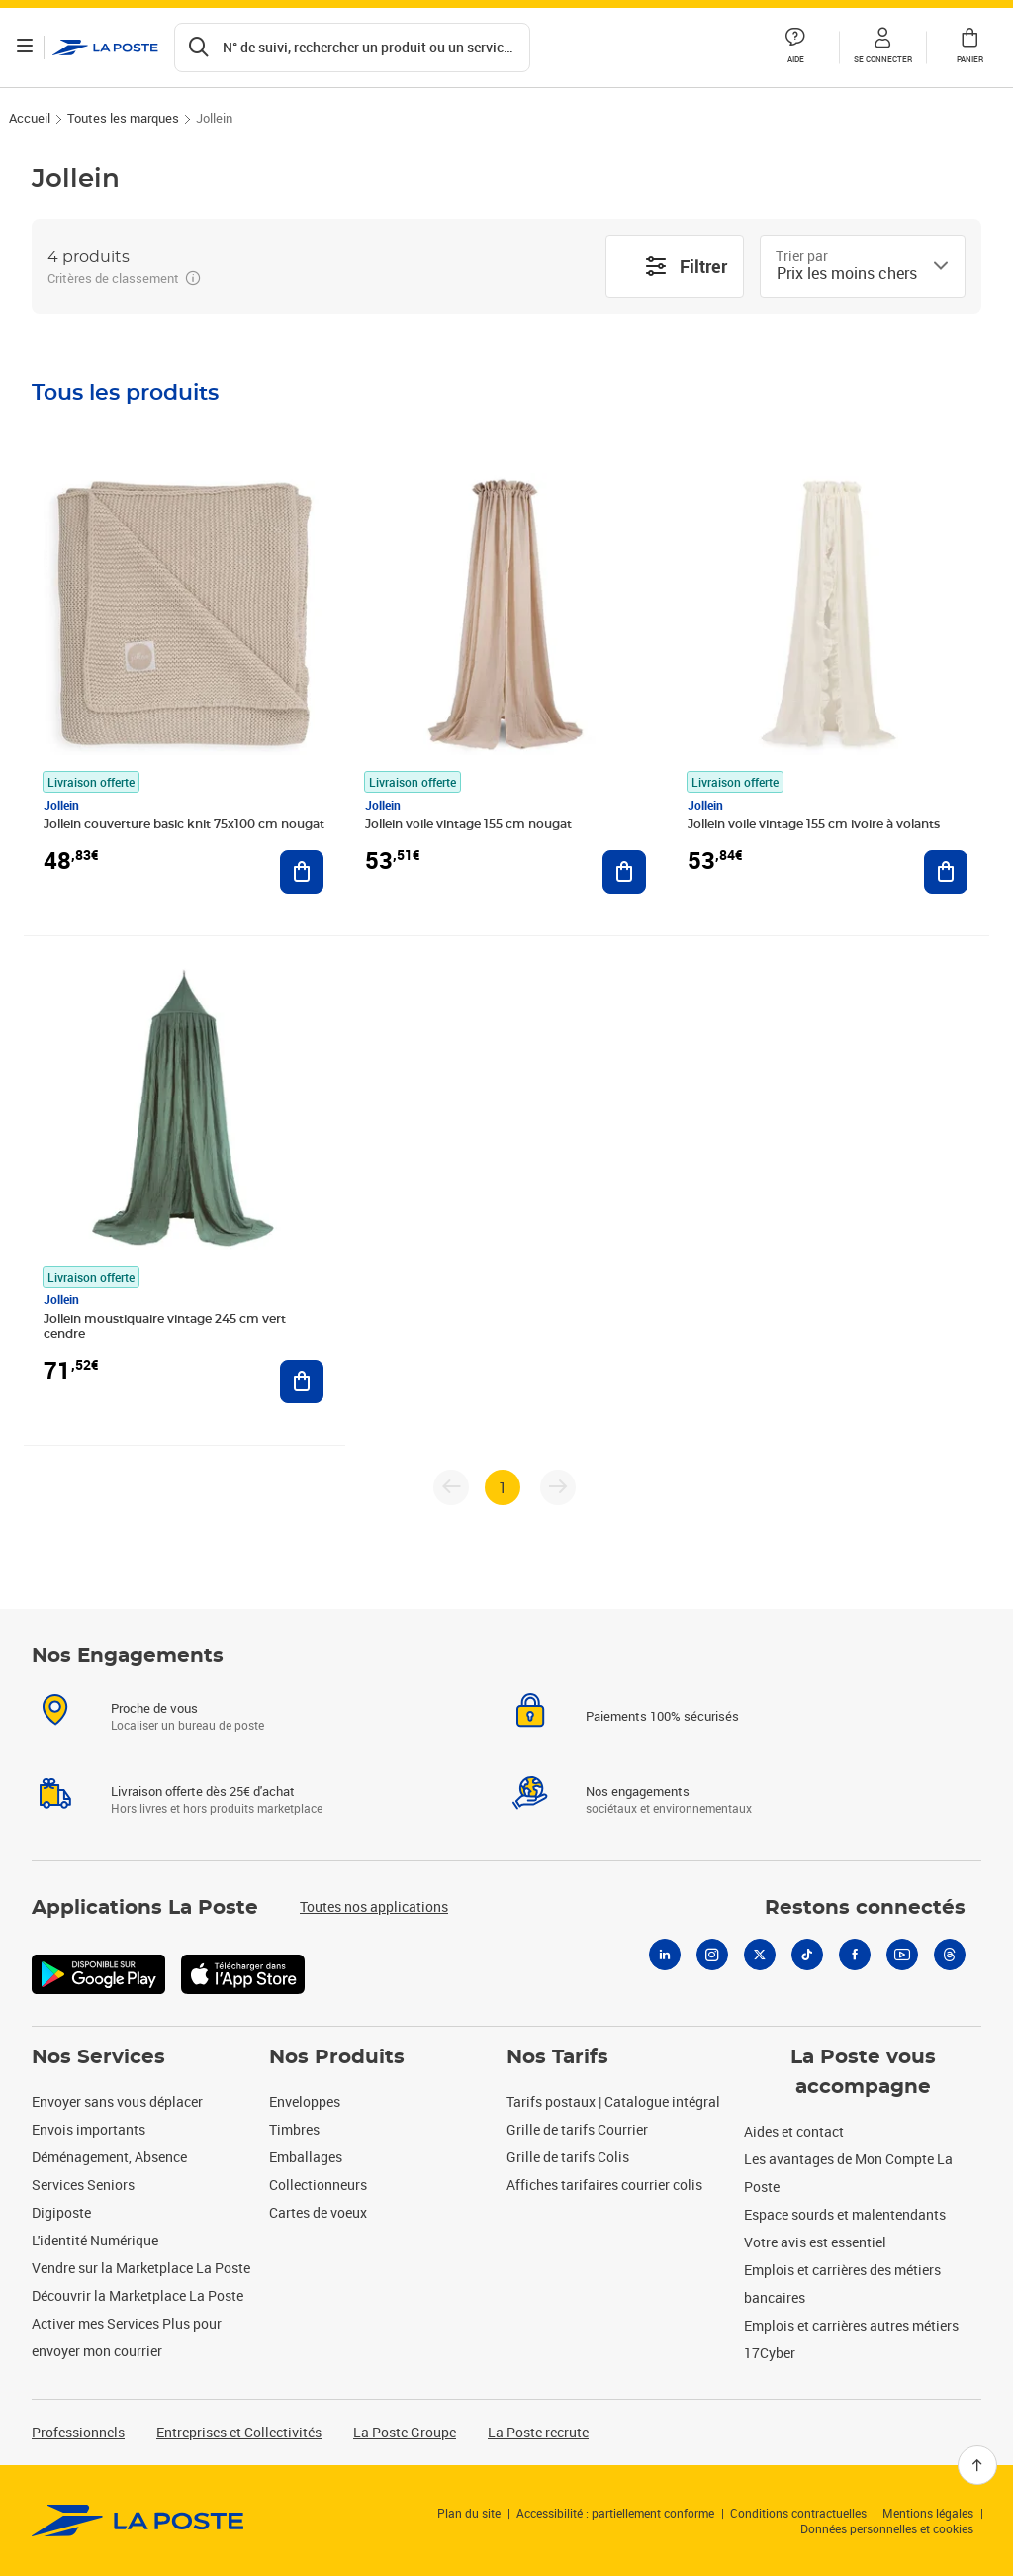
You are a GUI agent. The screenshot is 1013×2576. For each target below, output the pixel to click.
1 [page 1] (502, 1487)
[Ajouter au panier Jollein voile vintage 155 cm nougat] (624, 872)
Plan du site (469, 2513)
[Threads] (950, 1978)
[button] (882, 47)
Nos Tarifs (557, 2057)
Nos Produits (337, 2057)
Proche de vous (154, 1732)
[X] (760, 1978)
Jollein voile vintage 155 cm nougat (468, 824)
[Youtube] (902, 1978)
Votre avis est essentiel (815, 2242)
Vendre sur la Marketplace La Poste (141, 2267)
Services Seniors (83, 2184)
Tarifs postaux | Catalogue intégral (613, 2101)
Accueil (29, 118)
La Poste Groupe (404, 2432)
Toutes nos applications (374, 1930)
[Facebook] (855, 1978)
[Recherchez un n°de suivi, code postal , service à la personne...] (355, 47)
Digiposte (61, 2212)
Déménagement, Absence (109, 2156)
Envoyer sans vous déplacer (117, 2101)
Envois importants (88, 2129)
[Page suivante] (558, 1487)
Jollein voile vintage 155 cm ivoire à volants (814, 824)
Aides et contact (794, 2131)
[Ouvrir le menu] (27, 47)
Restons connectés (865, 1932)
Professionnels (78, 2432)
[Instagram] (712, 1978)
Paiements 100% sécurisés (662, 1740)
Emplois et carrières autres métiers (851, 2325)
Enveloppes (304, 2101)
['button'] (108, 47)
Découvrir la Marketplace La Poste (137, 2295)
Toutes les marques (123, 118)
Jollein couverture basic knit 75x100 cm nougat (184, 824)
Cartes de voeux (318, 2212)
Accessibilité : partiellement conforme (615, 2513)
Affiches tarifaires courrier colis (604, 2184)
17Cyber (769, 2352)
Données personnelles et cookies (886, 2528)
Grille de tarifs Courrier (577, 2129)
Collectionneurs (318, 2184)
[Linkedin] (665, 1978)
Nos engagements (638, 1815)
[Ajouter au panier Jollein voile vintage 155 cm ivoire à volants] (945, 872)
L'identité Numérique (95, 2240)
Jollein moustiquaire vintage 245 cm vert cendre (165, 1326)
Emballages (305, 2156)
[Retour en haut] (977, 2465)
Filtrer (685, 266)
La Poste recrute (538, 2432)
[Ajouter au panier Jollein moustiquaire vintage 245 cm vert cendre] (301, 1381)
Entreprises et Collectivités (239, 2432)
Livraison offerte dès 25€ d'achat (203, 1815)
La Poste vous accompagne (863, 2072)
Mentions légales (927, 2513)
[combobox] (847, 273)
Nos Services (98, 2057)
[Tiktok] (807, 1978)
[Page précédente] (451, 1487)
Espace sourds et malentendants (845, 2214)
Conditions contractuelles (798, 2513)
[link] (138, 2520)
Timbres (294, 2129)
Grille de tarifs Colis (567, 2156)
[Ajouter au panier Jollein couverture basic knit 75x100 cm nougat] (301, 872)
